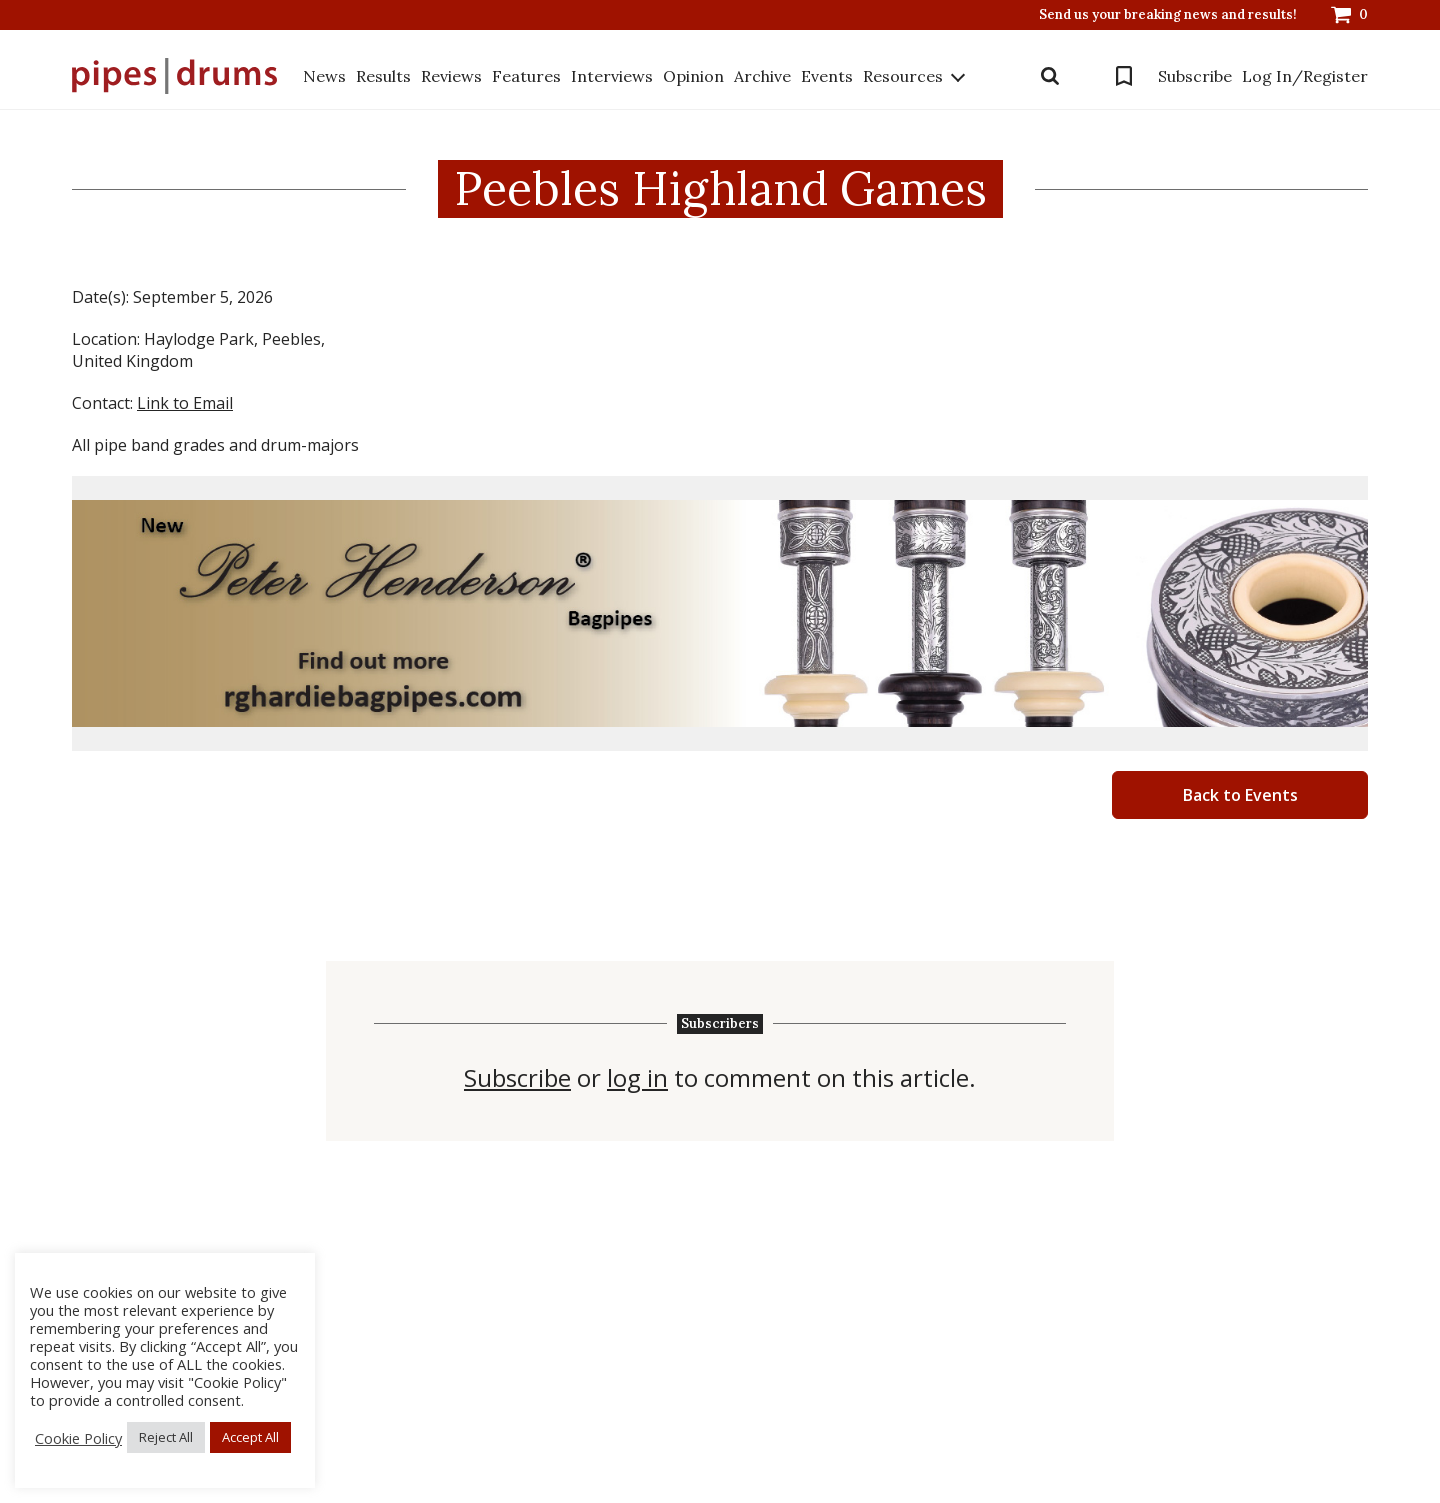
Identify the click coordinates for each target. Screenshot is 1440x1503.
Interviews (612, 76)
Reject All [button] (166, 1437)
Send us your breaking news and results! (1168, 15)
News (324, 76)
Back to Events (1240, 795)
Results (383, 76)
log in (637, 1078)
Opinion (693, 76)
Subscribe (1195, 76)
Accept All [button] (250, 1437)
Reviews (451, 76)
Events (827, 76)
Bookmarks (1124, 76)
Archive (762, 76)
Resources (903, 76)
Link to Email (185, 403)
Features (526, 76)
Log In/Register (1305, 76)
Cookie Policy (78, 1438)
